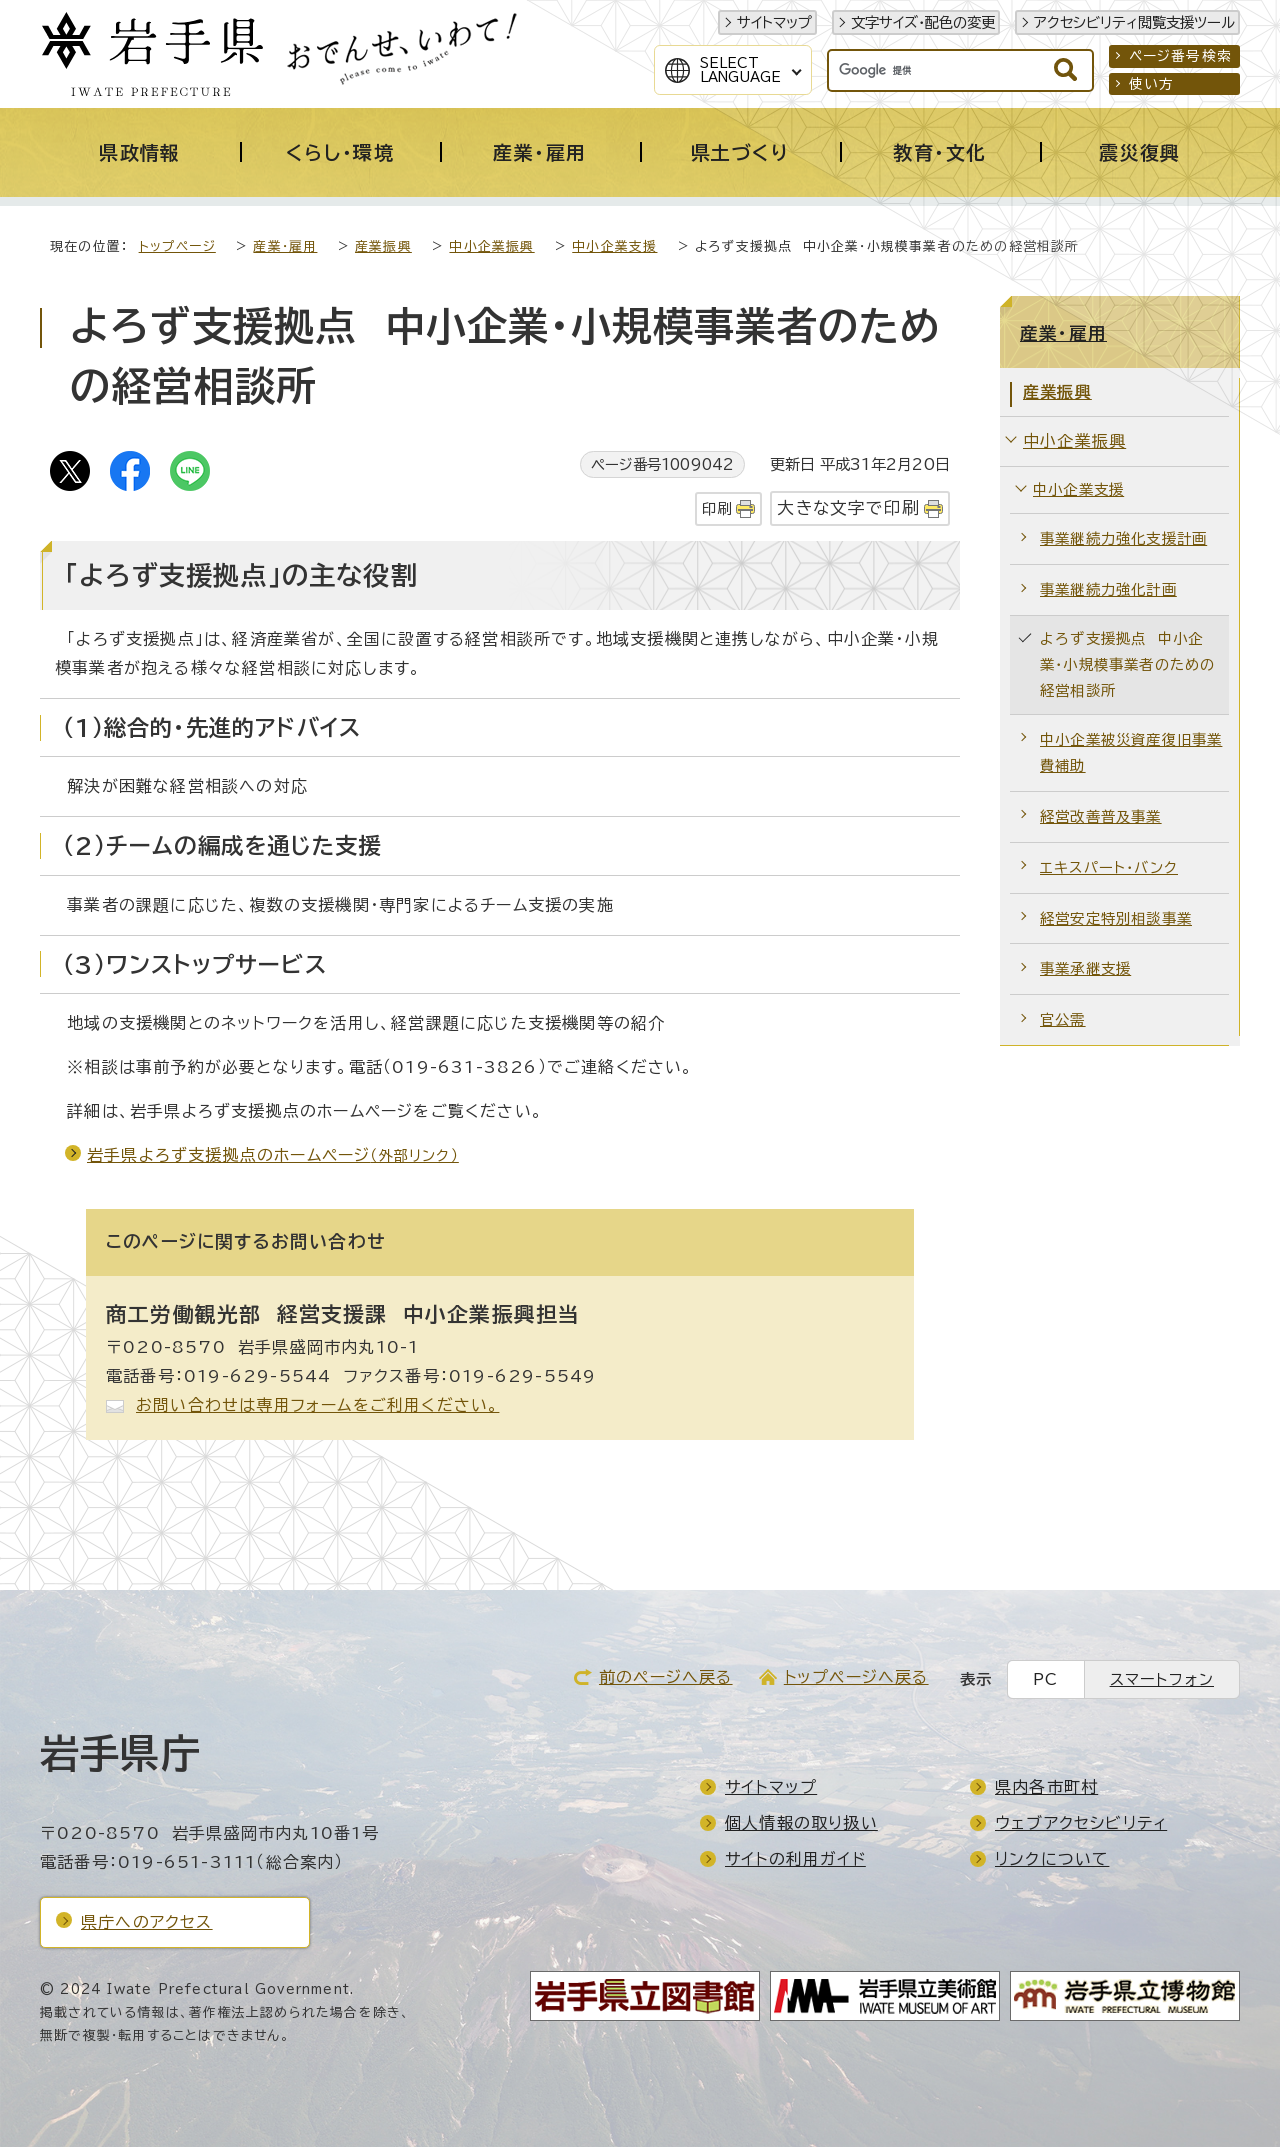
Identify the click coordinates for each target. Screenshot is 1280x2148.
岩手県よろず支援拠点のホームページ (273, 1156)
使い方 (1152, 84)
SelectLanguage (740, 70)
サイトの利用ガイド (795, 1860)
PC (1045, 1680)
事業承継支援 (1085, 969)
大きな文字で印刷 (848, 508)
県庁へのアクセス (147, 1923)
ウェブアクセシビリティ (1081, 1824)
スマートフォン (1162, 1680)
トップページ (177, 247)
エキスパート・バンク (1109, 868)
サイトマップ (774, 22)
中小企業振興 (491, 247)
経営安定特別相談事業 (1116, 919)
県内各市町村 (1046, 1788)
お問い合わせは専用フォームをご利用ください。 (317, 1406)
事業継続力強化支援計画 (1123, 539)
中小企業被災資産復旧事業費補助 (1131, 753)
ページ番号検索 (1180, 56)
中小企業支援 (614, 247)
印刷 (717, 509)
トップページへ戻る (856, 1678)
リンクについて (1052, 1860)
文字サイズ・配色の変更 (923, 22)
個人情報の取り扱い (801, 1824)
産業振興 (383, 247)
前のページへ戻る (666, 1678)
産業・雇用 (285, 247)
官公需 (1063, 1020)
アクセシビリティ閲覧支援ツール (1134, 22)
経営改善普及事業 (1101, 817)
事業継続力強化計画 (1108, 590)
